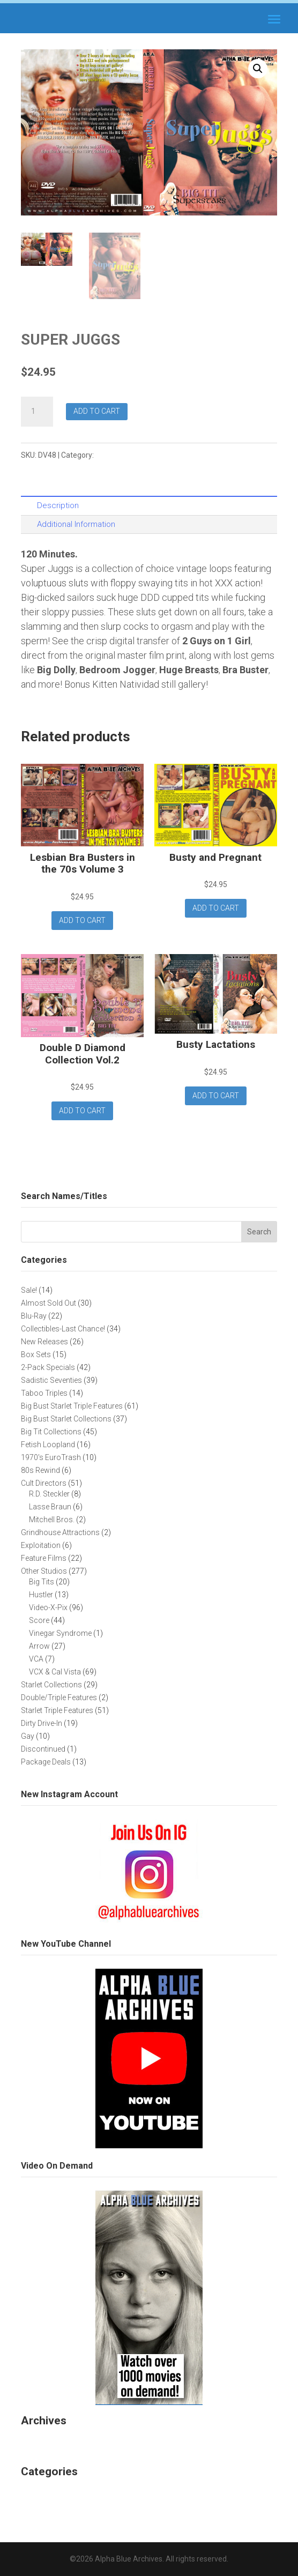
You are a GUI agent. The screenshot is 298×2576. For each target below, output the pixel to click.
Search (259, 1231)
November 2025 (55, 2442)
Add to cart (96, 411)
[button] (257, 68)
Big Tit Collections (127, 455)
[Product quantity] (37, 412)
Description (58, 505)
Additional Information (76, 524)
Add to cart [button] (82, 920)
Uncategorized (52, 2493)
